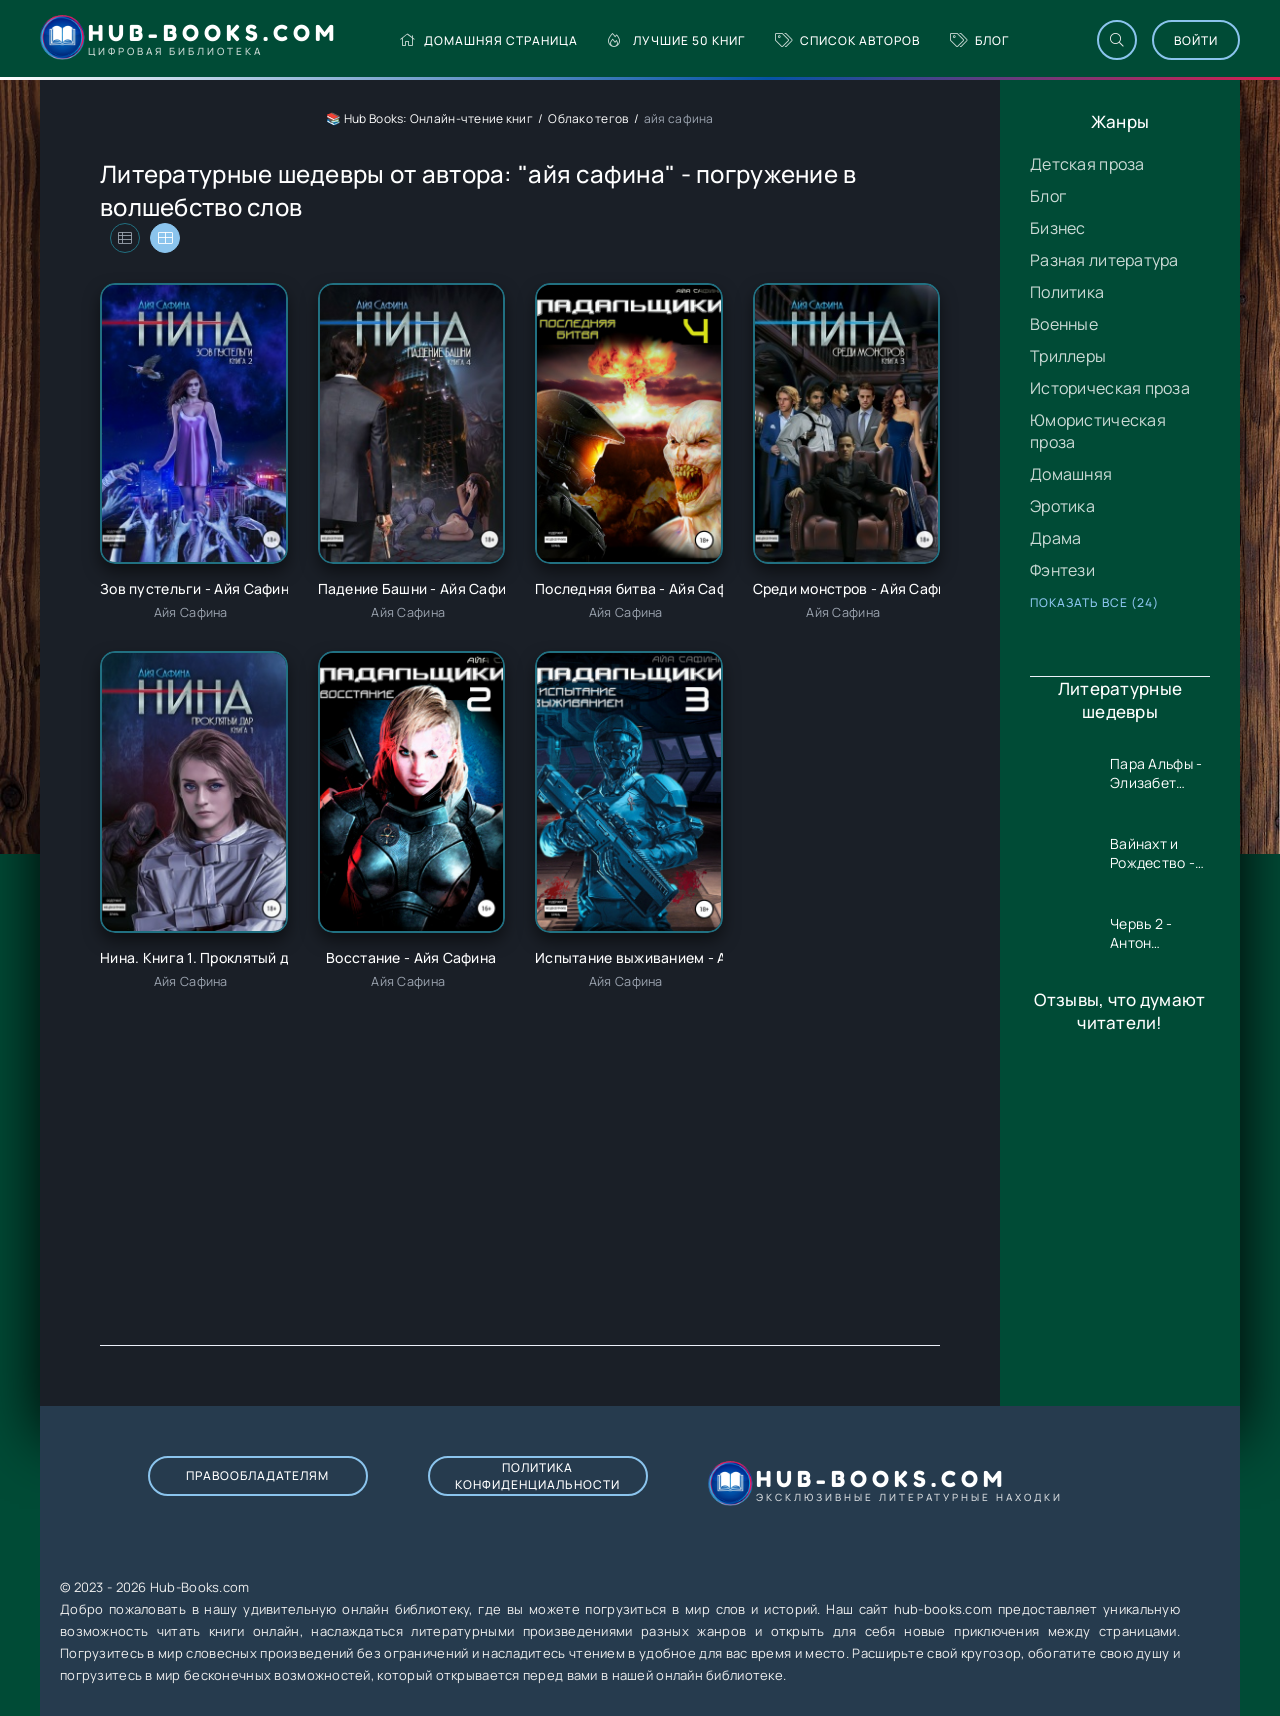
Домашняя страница (488, 40)
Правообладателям (257, 1475)
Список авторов (847, 40)
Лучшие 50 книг (676, 40)
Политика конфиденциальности (537, 1476)
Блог (979, 40)
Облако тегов (588, 118)
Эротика (1062, 506)
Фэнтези (1062, 570)
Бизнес (1058, 228)
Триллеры (1068, 356)
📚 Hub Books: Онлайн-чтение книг (429, 118)
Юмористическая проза (1098, 431)
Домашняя (1071, 474)
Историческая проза (1110, 388)
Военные (1064, 324)
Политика (1067, 292)
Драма (1055, 538)
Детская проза (1087, 164)
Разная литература (1104, 260)
